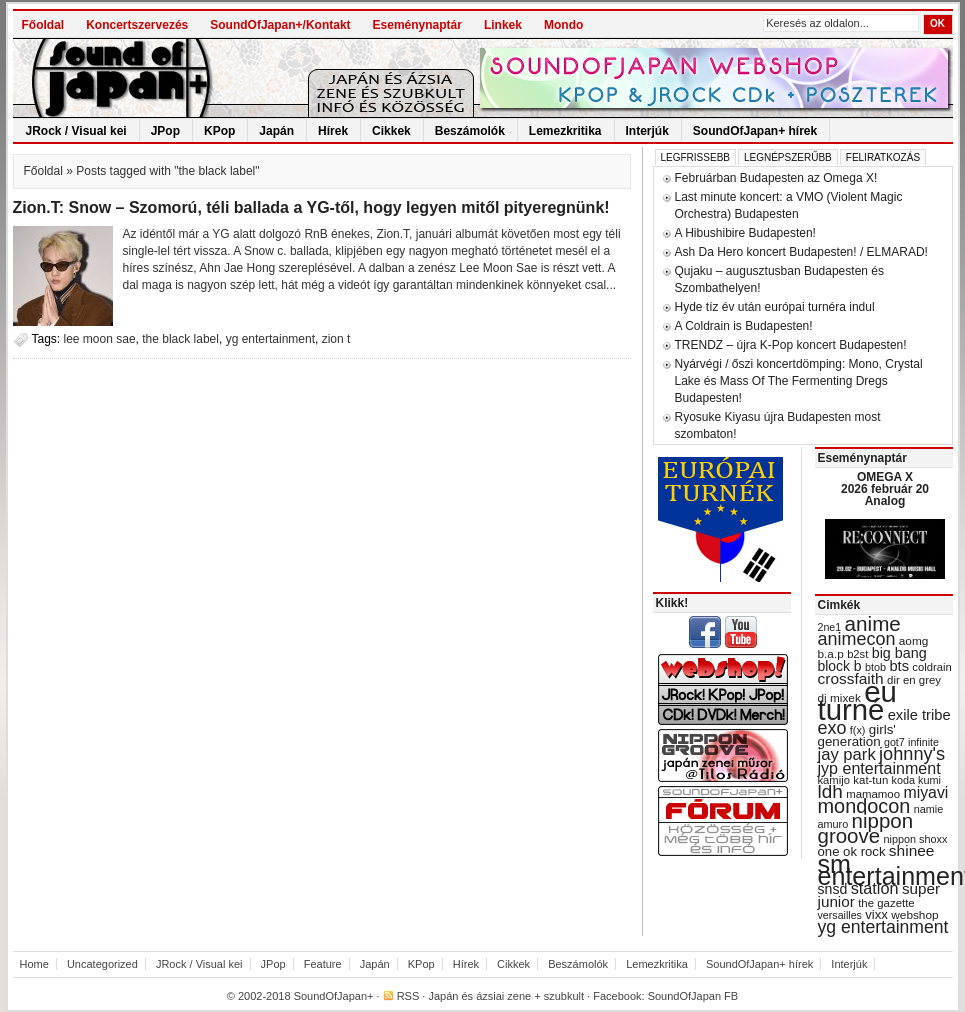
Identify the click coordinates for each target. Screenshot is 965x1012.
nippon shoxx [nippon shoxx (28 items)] (915, 839)
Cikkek (391, 131)
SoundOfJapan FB (693, 996)
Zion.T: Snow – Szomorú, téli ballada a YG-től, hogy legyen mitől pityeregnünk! (311, 207)
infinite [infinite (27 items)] (923, 742)
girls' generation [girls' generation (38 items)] (857, 735)
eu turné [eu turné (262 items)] (857, 700)
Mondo (563, 25)
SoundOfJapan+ (334, 996)
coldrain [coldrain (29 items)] (931, 667)
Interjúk (647, 131)
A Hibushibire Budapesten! (745, 233)
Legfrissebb (695, 157)
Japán (276, 131)
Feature (323, 964)
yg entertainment (270, 339)
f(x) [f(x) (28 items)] (858, 730)
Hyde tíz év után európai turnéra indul (775, 307)
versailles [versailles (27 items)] (840, 915)
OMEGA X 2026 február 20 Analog (885, 489)
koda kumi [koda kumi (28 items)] (916, 780)
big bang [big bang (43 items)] (899, 653)
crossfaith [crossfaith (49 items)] (851, 678)
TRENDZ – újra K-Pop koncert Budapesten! (791, 345)
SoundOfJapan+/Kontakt (280, 25)
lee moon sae (100, 339)
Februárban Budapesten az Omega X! (776, 178)
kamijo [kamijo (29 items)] (834, 780)
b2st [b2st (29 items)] (857, 654)
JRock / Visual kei (76, 131)
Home (34, 964)
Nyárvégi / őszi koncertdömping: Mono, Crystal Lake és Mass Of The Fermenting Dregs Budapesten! (799, 381)
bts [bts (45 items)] (899, 666)
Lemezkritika (565, 131)
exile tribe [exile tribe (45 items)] (919, 715)
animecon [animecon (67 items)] (857, 639)
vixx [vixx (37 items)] (876, 914)
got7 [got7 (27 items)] (894, 742)
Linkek (503, 25)
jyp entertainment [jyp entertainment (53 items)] (879, 768)
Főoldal (43, 25)
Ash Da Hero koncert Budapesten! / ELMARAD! (801, 252)
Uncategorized (102, 964)
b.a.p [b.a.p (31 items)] (831, 654)
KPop (219, 131)
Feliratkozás (883, 157)
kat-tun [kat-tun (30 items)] (870, 780)
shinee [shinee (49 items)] (912, 850)
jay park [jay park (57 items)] (847, 754)
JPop (165, 131)
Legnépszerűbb (788, 157)
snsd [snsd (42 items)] (833, 889)
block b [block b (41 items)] (840, 666)
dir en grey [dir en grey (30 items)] (914, 680)
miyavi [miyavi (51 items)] (925, 792)
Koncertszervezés (137, 25)
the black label (180, 339)
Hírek (333, 131)
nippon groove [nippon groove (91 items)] (866, 828)
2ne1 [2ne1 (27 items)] (830, 627)
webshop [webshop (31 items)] (914, 915)
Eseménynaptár (417, 25)
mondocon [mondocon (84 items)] (864, 806)
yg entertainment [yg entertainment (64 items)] (883, 927)
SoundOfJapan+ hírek (755, 131)
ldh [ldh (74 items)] (830, 791)
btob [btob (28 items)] (875, 667)
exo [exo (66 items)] (832, 728)
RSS (408, 996)
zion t (336, 339)
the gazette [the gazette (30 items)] (886, 903)
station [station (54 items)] (875, 888)
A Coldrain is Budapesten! (744, 326)
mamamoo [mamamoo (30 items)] (873, 794)
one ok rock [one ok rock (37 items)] (852, 851)
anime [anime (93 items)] (873, 623)
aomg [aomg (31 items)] (914, 641)
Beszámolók (470, 131)
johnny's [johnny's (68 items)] (912, 754)
